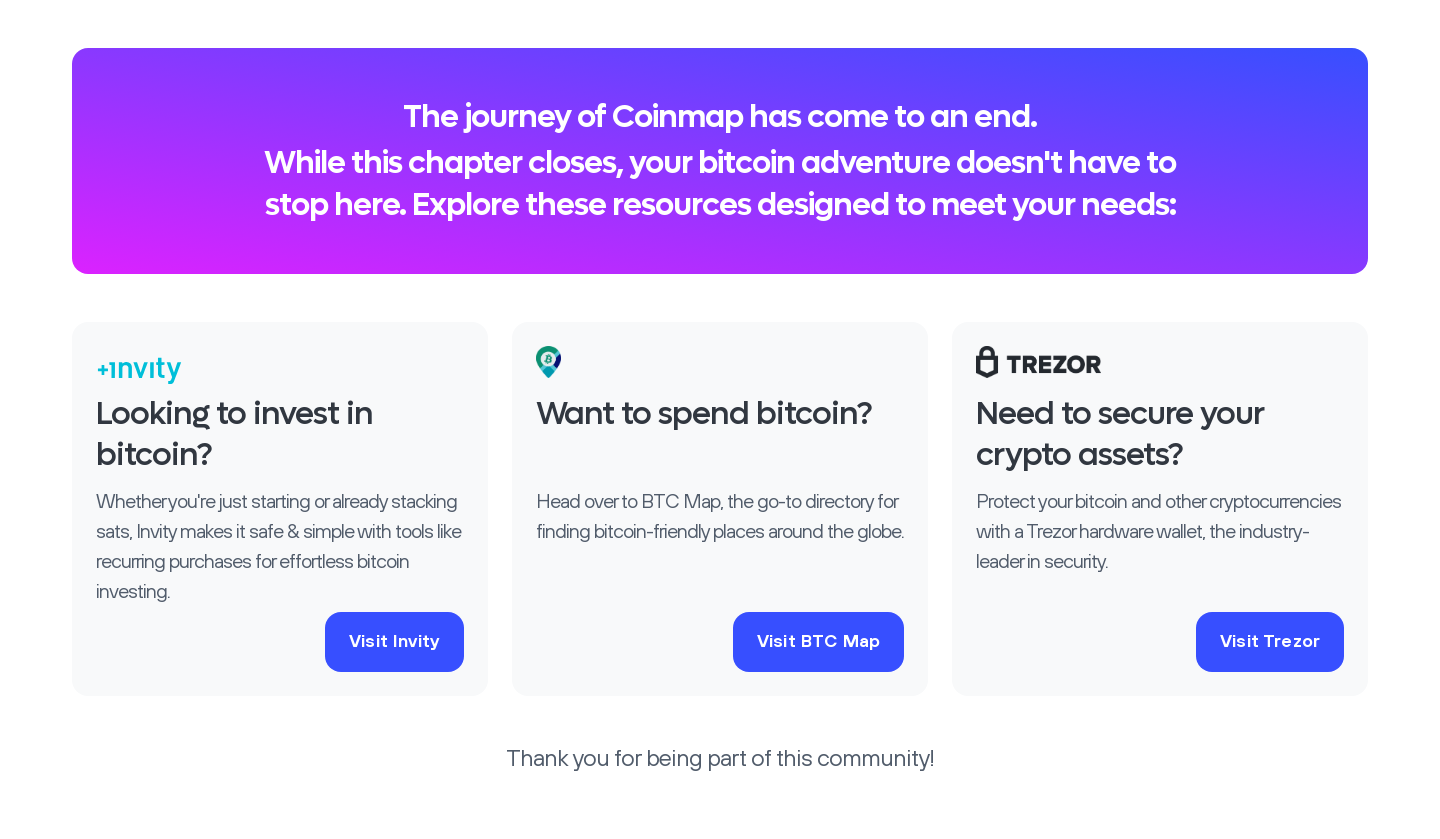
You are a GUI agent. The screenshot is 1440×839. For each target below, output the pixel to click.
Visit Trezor (1270, 642)
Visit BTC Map (818, 642)
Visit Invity (394, 642)
